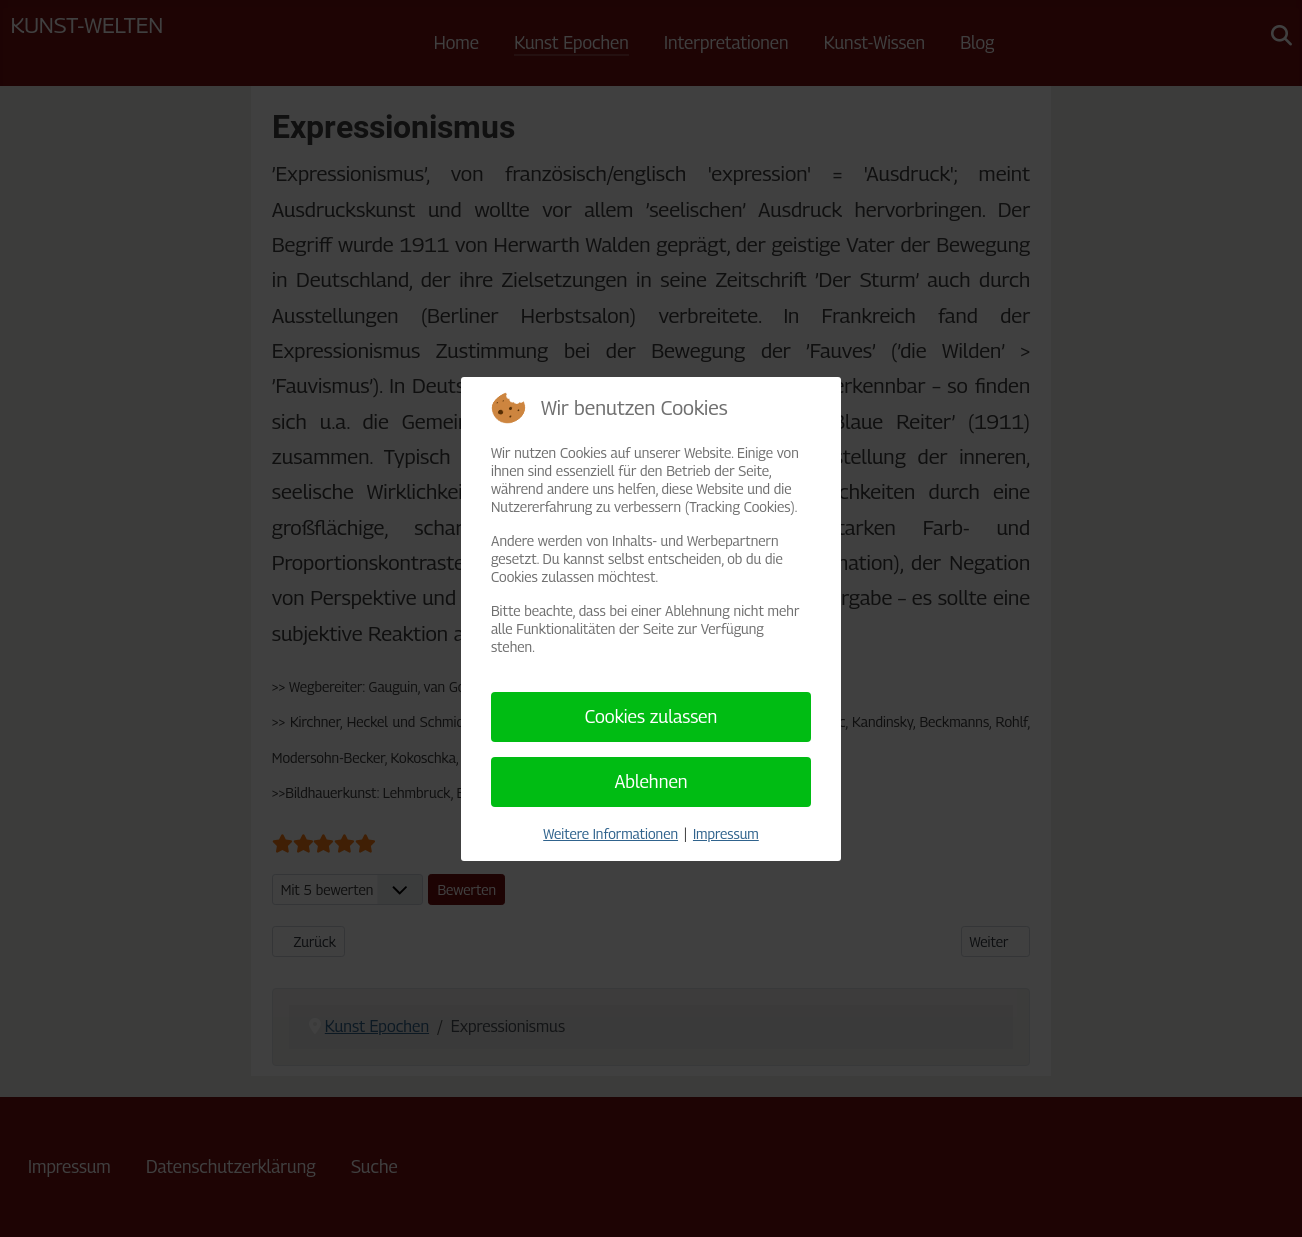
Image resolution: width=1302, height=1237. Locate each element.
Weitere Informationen (610, 833)
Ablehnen (650, 781)
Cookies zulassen (651, 716)
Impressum (726, 833)
